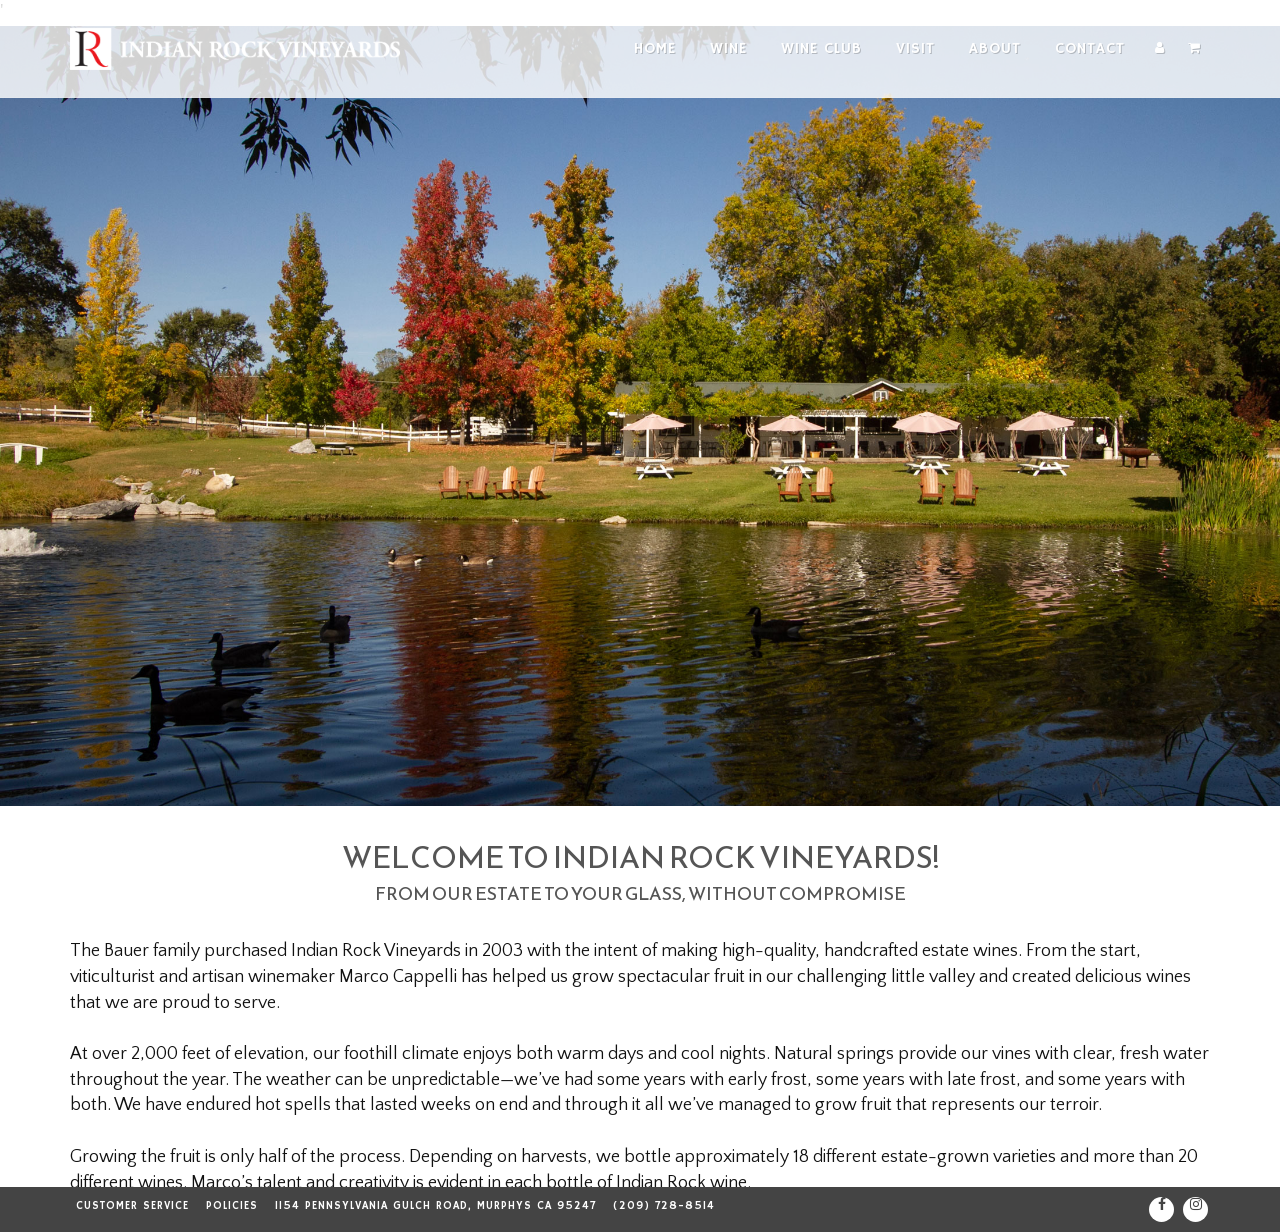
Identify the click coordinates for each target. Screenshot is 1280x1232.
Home (655, 48)
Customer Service (132, 1206)
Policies (232, 1206)
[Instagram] (1195, 1209)
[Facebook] (1161, 1209)
